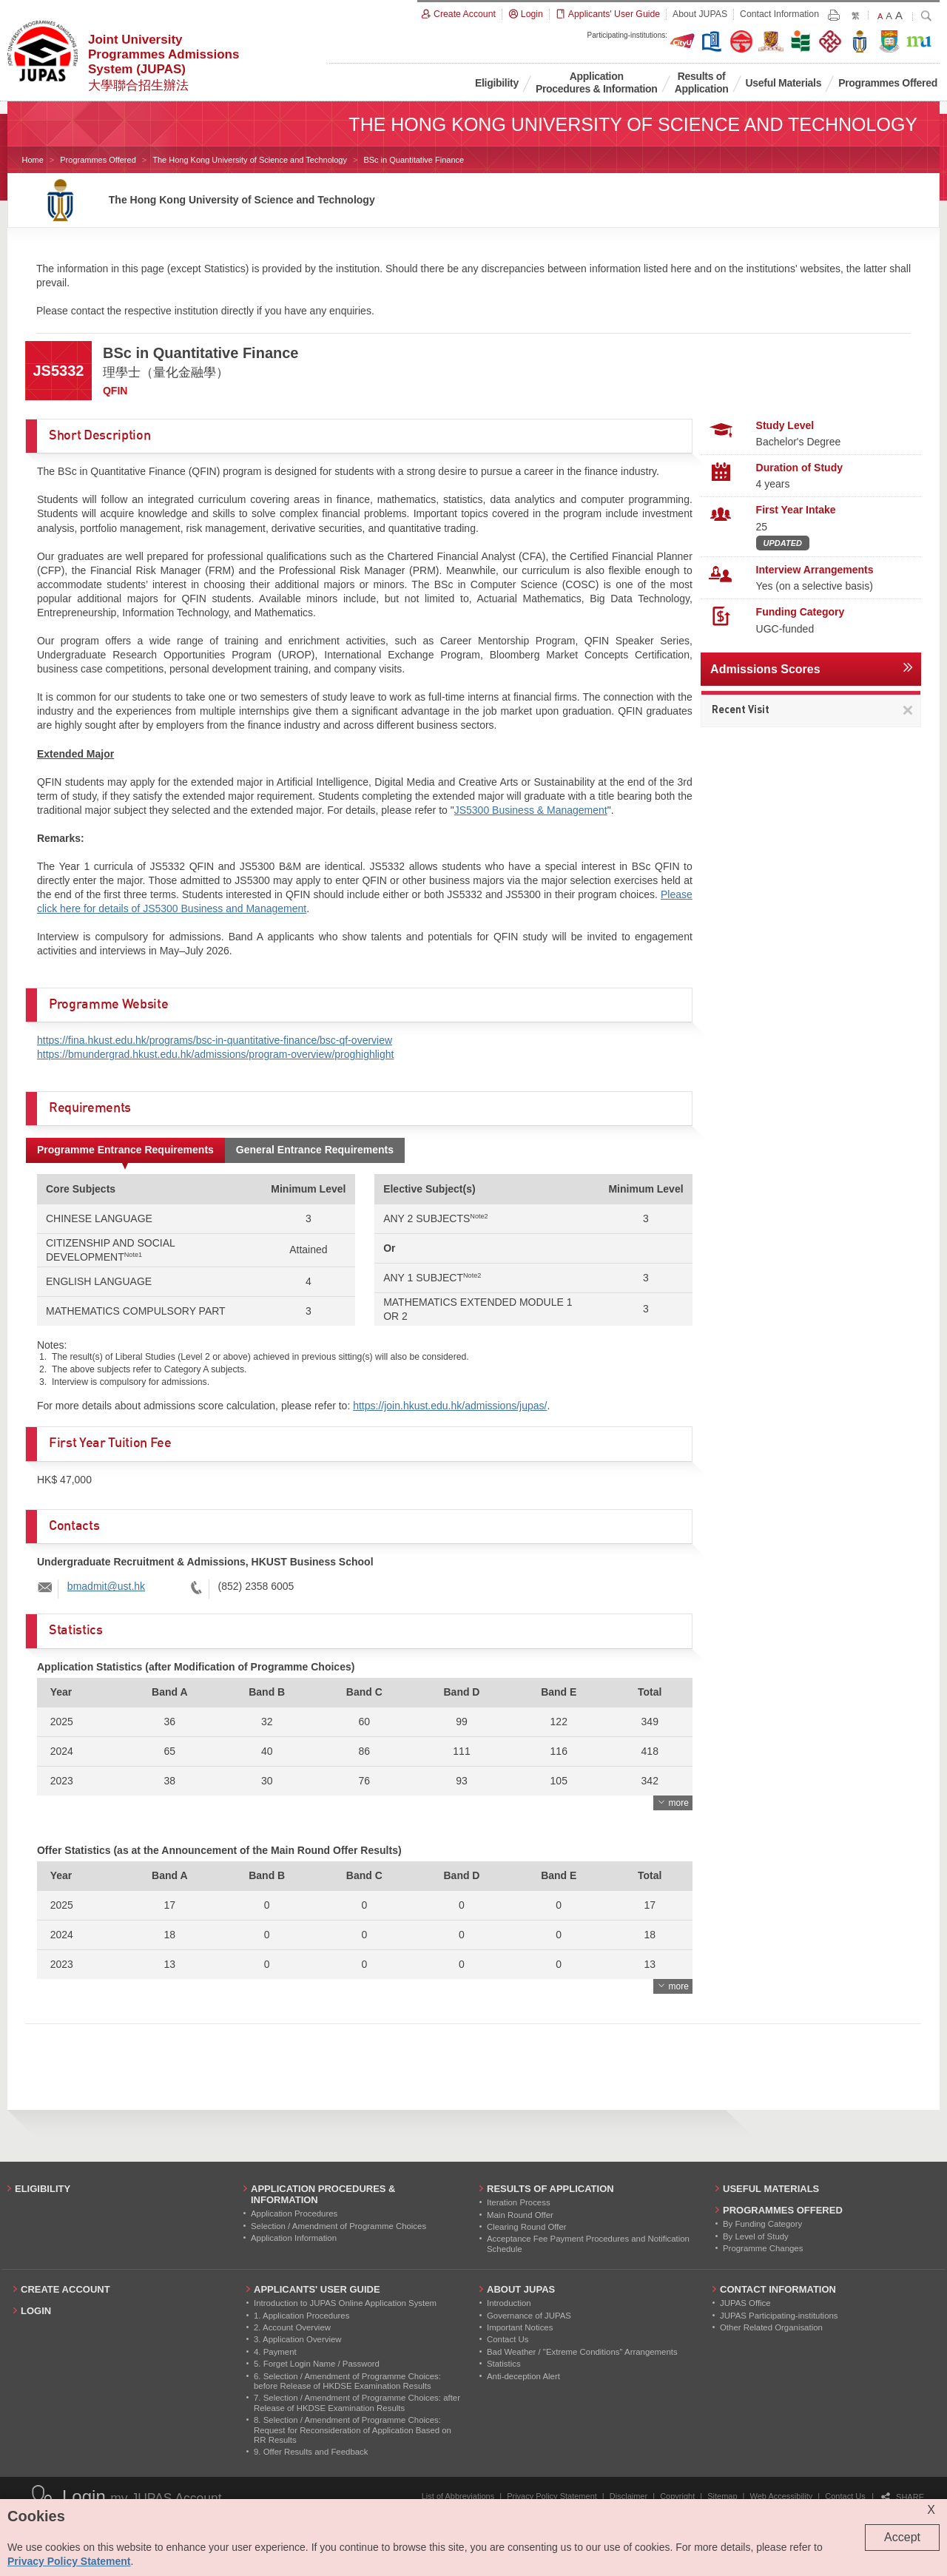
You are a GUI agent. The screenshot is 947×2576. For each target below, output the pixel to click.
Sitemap (722, 2496)
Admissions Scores (765, 669)
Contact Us (845, 2496)
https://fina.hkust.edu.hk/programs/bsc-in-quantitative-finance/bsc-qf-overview (214, 1040)
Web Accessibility (781, 2496)
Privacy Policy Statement (552, 2496)
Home (32, 159)
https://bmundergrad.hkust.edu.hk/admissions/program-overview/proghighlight (215, 1054)
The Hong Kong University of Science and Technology (249, 159)
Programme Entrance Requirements (125, 1150)
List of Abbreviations (458, 2496)
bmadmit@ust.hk (106, 1586)
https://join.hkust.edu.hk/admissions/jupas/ (450, 1406)
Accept (902, 2537)
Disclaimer (628, 2496)
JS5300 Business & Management (530, 810)
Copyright (677, 2496)
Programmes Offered (98, 159)
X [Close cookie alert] (931, 2509)
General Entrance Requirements (315, 1150)
